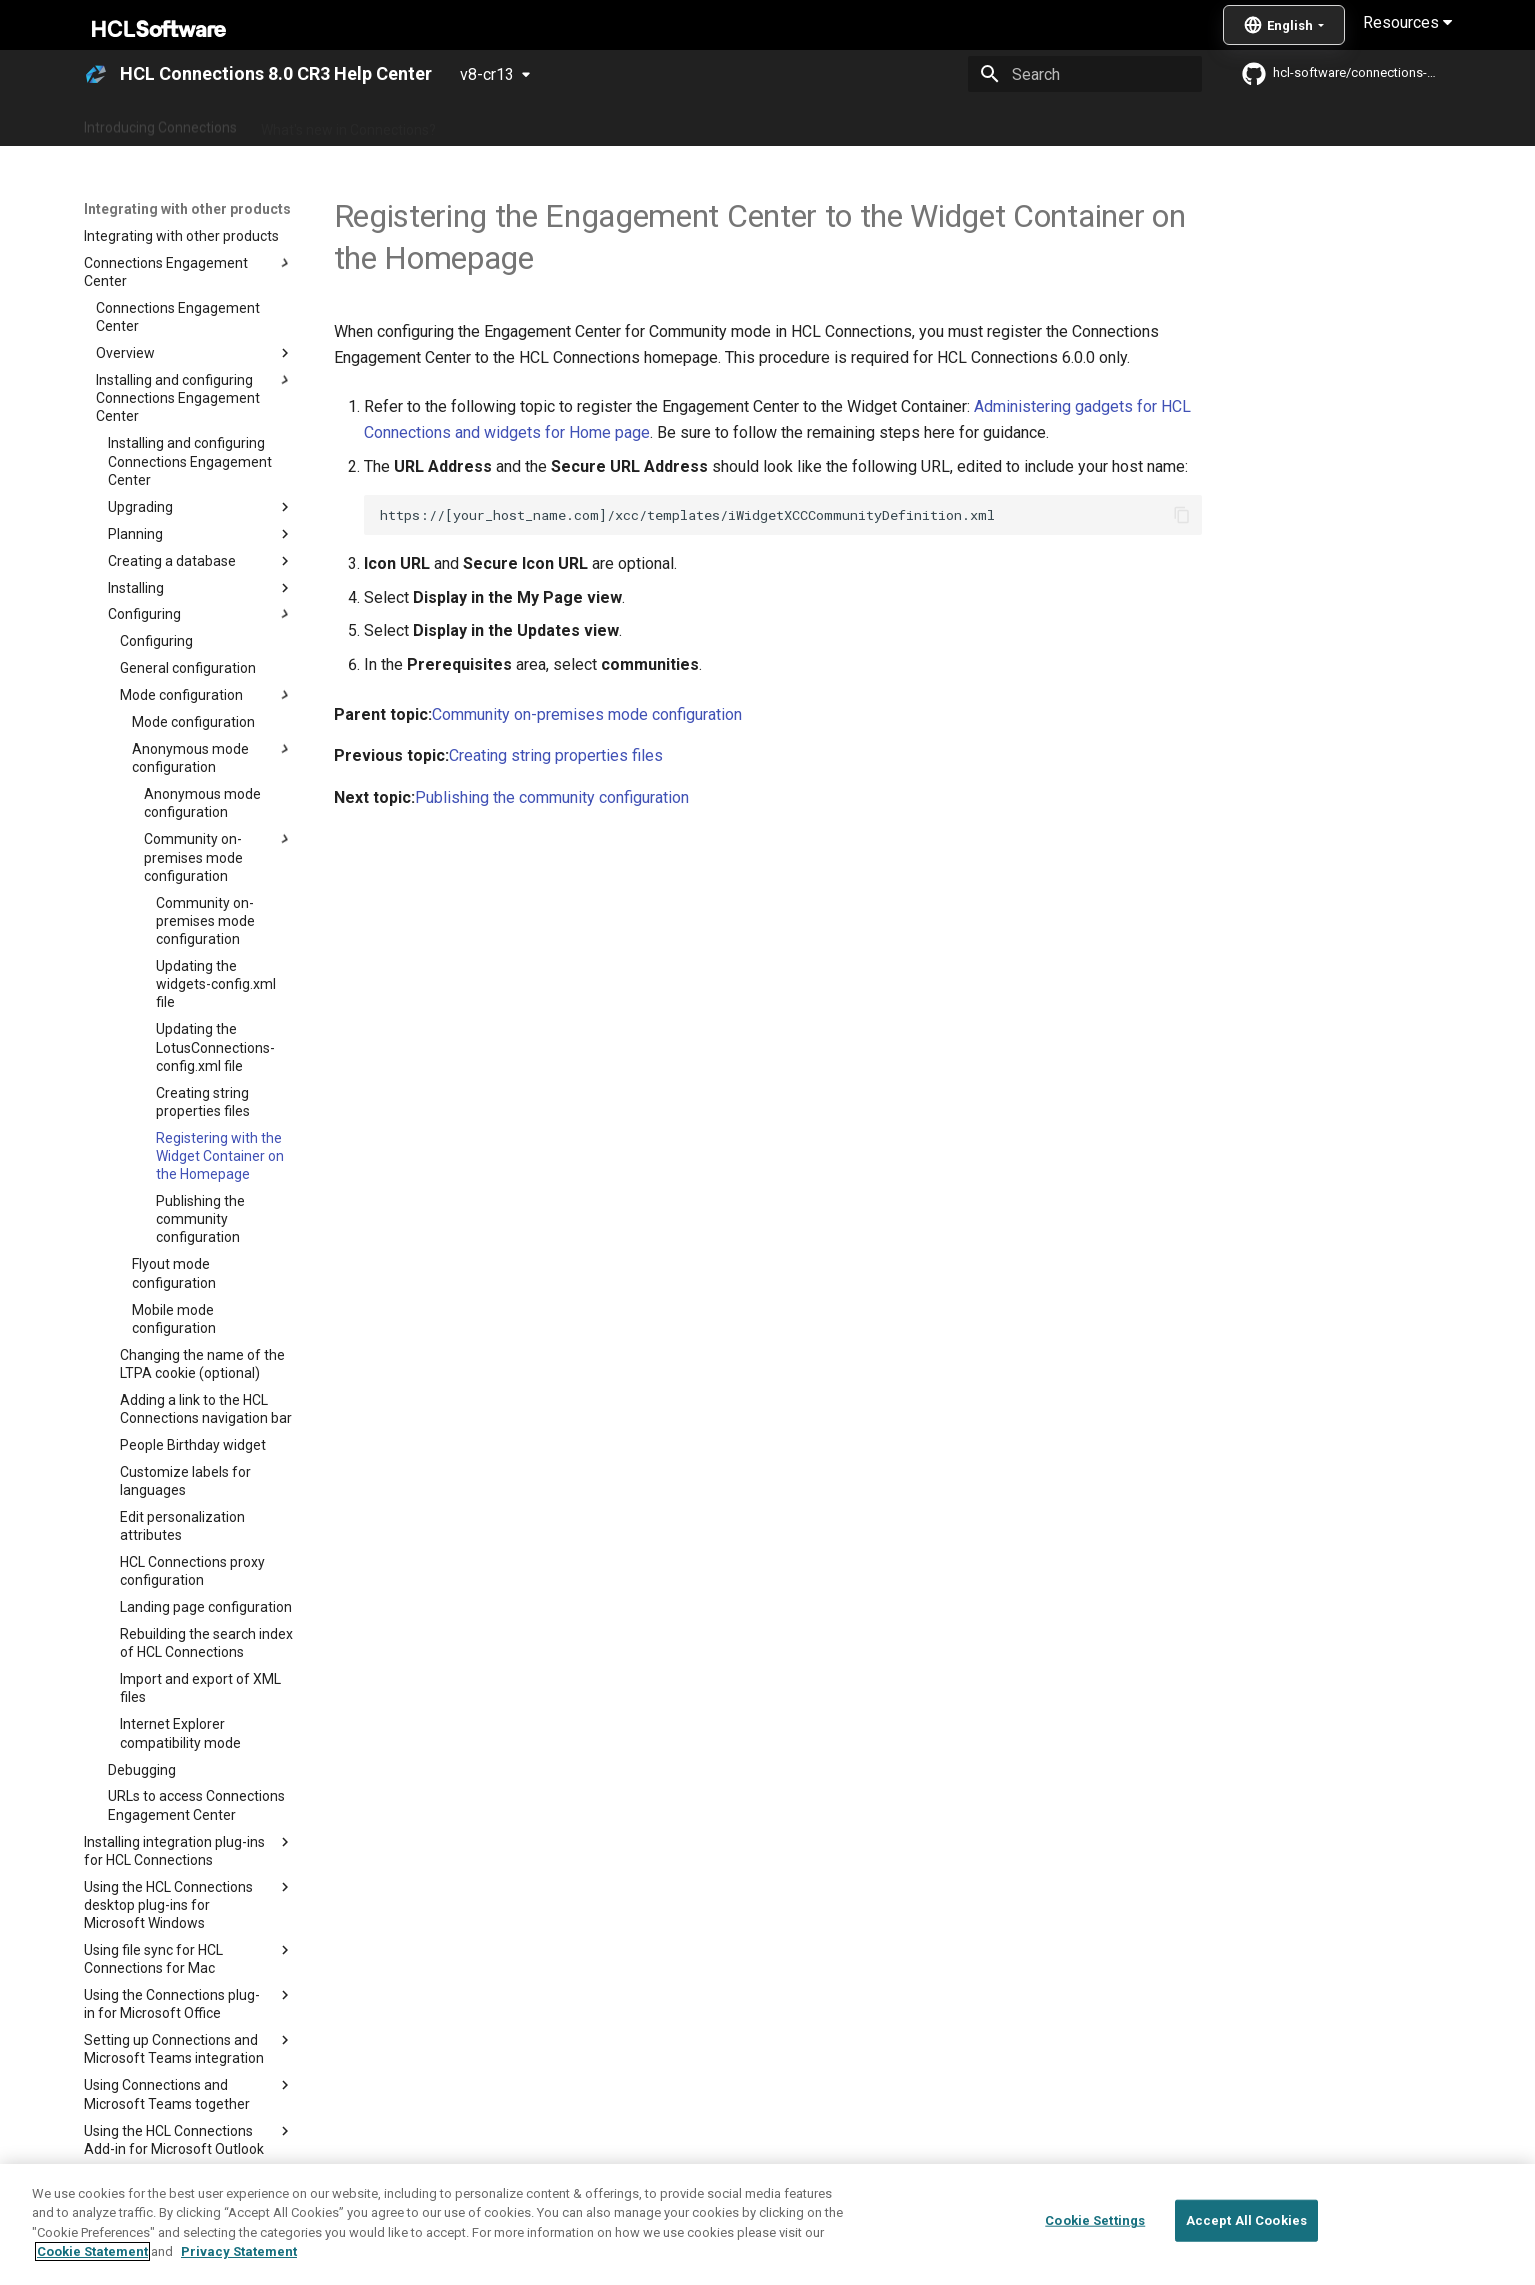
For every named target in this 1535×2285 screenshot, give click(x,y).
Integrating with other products (937, 123)
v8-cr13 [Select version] (487, 74)
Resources (1407, 22)
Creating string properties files (556, 755)
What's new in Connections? (348, 123)
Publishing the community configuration (552, 797)
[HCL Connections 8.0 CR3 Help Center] (96, 74)
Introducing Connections (160, 123)
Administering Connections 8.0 (556, 123)
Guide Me (1088, 123)
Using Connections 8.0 (746, 123)
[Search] (1085, 74)
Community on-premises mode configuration (587, 714)
